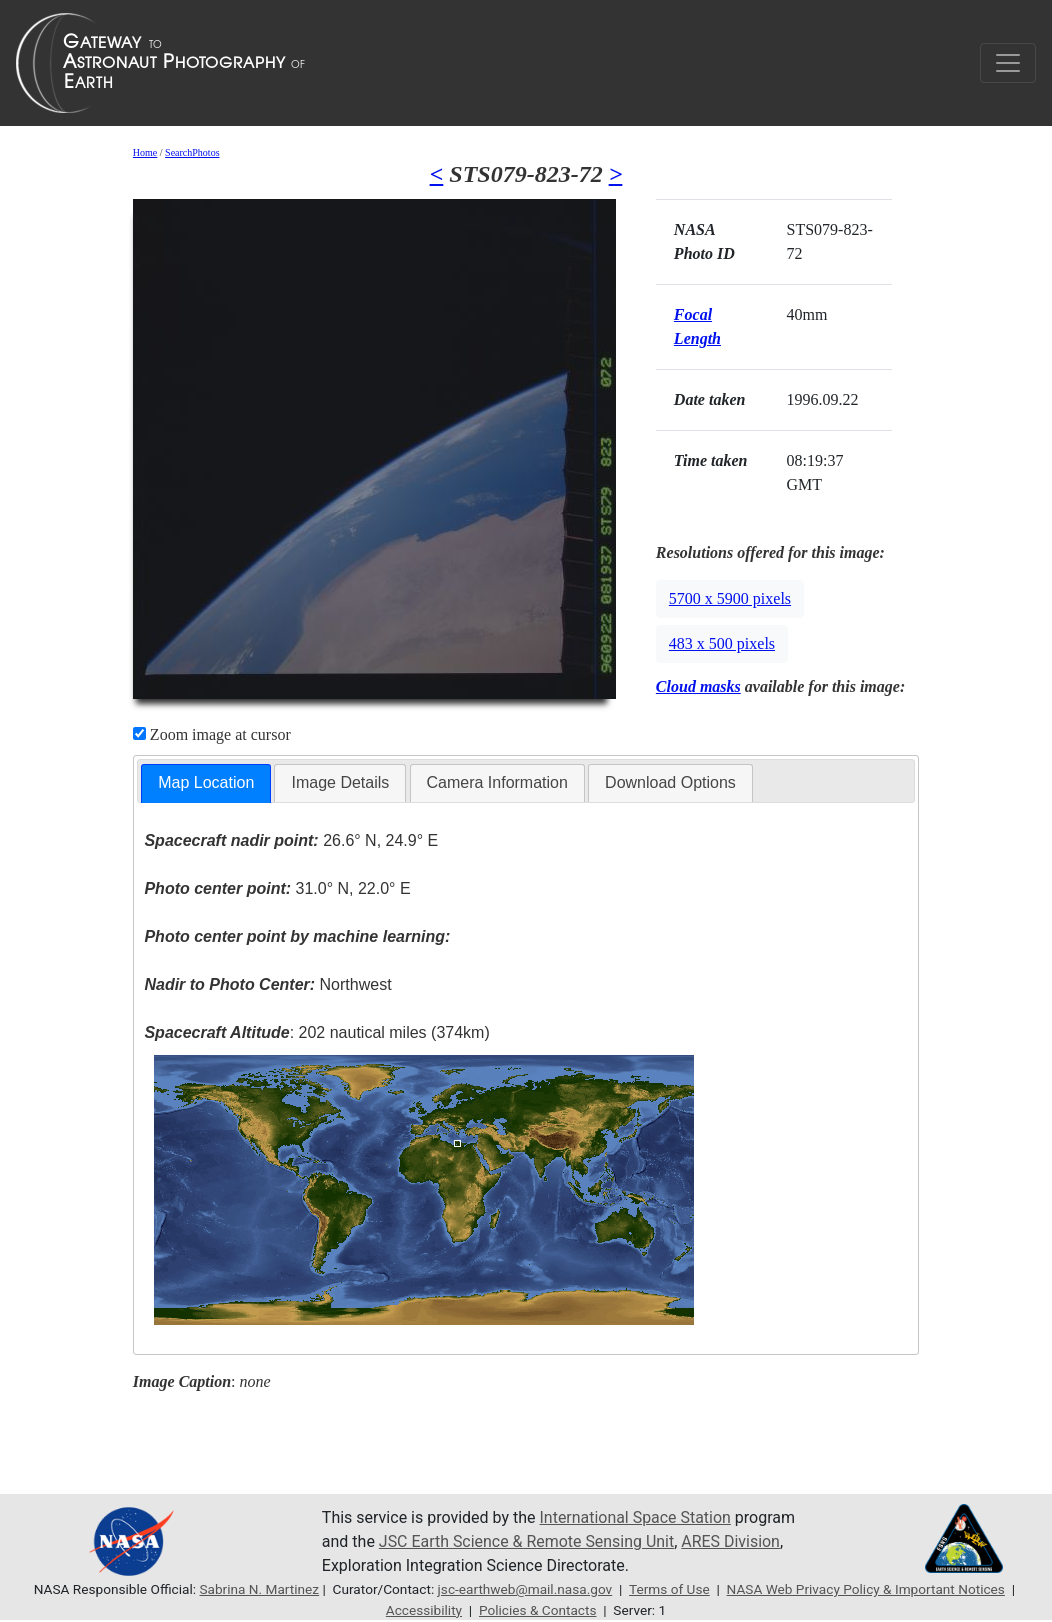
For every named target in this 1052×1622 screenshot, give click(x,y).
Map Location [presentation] (206, 782)
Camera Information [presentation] (497, 782)
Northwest (267, 984)
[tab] (206, 783)
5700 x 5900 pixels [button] (730, 598)
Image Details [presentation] (340, 782)
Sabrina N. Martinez (259, 1589)
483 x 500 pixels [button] (722, 643)
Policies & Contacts (538, 1610)
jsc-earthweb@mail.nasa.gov (524, 1589)
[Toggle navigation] (1008, 63)
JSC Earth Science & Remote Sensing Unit (527, 1541)
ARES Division (731, 1541)
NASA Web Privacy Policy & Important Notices (866, 1589)
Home (145, 152)
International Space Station (636, 1517)
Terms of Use (669, 1589)
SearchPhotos (192, 152)
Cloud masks (698, 686)
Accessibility (424, 1610)
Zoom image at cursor (212, 734)
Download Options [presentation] (670, 782)
